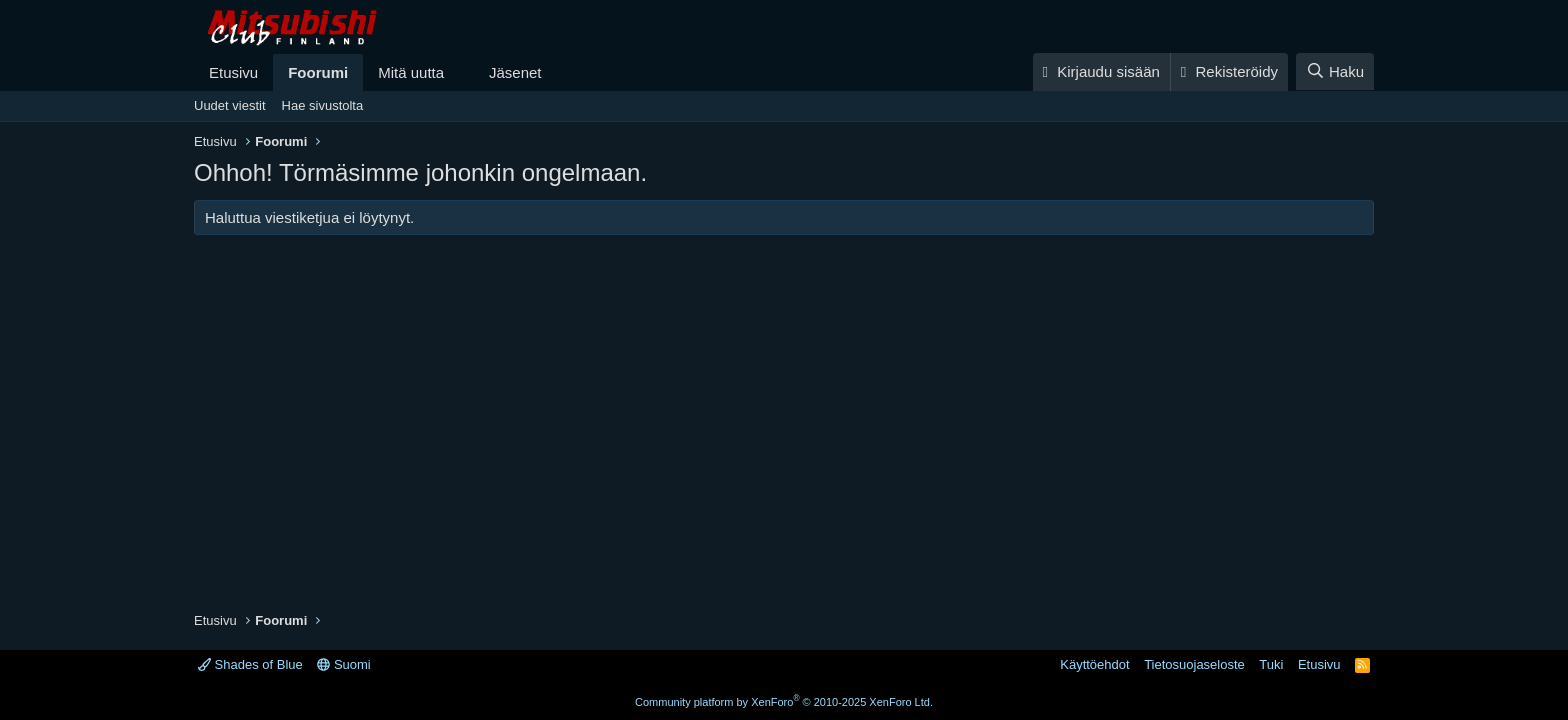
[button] (460, 72)
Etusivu (233, 72)
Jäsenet (515, 72)
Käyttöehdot (1094, 664)
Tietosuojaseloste (1194, 664)
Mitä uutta (411, 72)
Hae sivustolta (323, 105)
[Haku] (1335, 71)
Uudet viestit (230, 105)
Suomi (343, 664)
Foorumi (318, 72)
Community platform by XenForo (784, 702)
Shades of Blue (250, 664)
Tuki (1271, 664)
